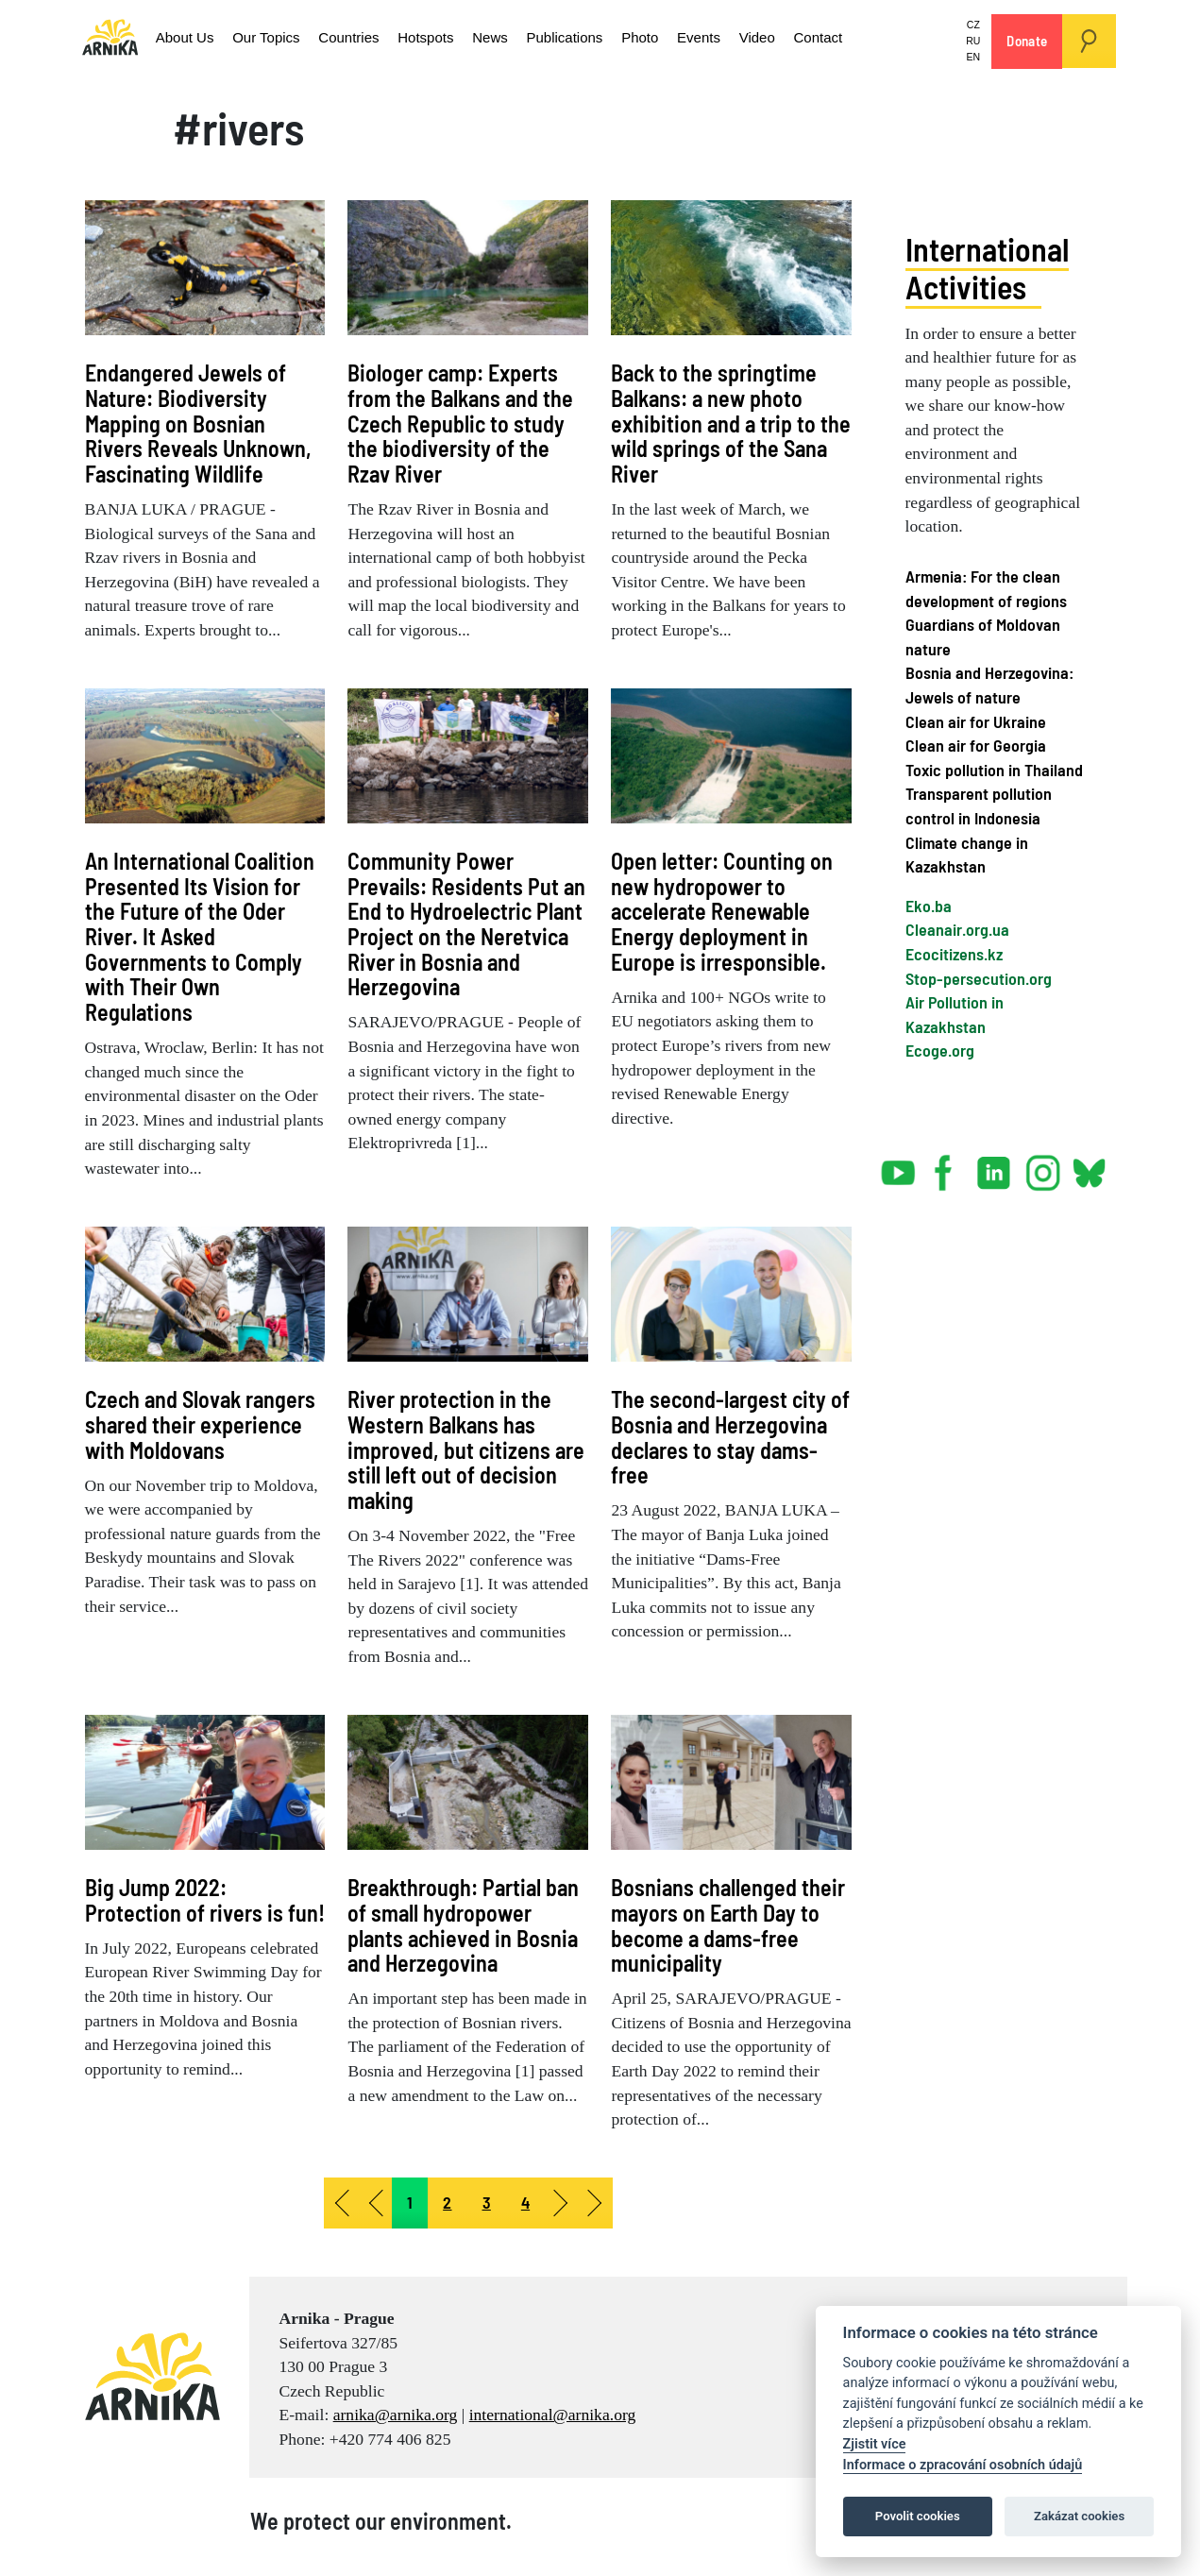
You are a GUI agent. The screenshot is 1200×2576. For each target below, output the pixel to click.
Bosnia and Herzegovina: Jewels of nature (989, 684)
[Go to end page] (596, 2203)
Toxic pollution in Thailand (994, 769)
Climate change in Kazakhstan (966, 854)
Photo (595, 36)
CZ (975, 25)
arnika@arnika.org (395, 2414)
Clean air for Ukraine (975, 721)
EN (974, 56)
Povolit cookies (917, 2516)
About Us (180, 36)
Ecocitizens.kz (954, 953)
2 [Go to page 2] (447, 2202)
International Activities (987, 267)
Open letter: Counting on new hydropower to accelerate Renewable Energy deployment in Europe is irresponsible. (722, 911)
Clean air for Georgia (975, 745)
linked (995, 1165)
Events (649, 36)
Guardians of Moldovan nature (982, 636)
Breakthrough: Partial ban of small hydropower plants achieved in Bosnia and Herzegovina (463, 1924)
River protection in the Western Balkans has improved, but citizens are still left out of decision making (465, 1449)
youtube (899, 1165)
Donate (1026, 40)
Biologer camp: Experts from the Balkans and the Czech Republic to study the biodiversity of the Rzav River (460, 423)
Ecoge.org (939, 1050)
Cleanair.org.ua (957, 929)
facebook (947, 1165)
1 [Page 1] (410, 2202)
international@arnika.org (552, 2414)
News (457, 36)
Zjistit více (874, 2444)
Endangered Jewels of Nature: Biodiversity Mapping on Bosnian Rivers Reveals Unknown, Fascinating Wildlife (198, 423)
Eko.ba (928, 905)
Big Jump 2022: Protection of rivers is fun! (205, 1899)
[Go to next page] (562, 2203)
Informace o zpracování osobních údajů (963, 2465)
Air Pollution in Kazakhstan (954, 1014)
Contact (758, 36)
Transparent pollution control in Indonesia (978, 805)
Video (702, 36)
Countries (327, 36)
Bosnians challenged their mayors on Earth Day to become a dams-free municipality (728, 1924)
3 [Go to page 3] (486, 2202)
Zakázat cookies (1079, 2516)
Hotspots (398, 36)
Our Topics (252, 36)
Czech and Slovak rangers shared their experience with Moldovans (200, 1424)
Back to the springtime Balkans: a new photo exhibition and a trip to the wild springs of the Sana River (731, 423)
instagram (1043, 1165)
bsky (1088, 1165)
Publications (525, 36)
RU (974, 40)
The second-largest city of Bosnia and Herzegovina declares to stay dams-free (730, 1436)
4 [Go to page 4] (525, 2202)
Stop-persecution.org (978, 978)
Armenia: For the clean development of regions (986, 588)
